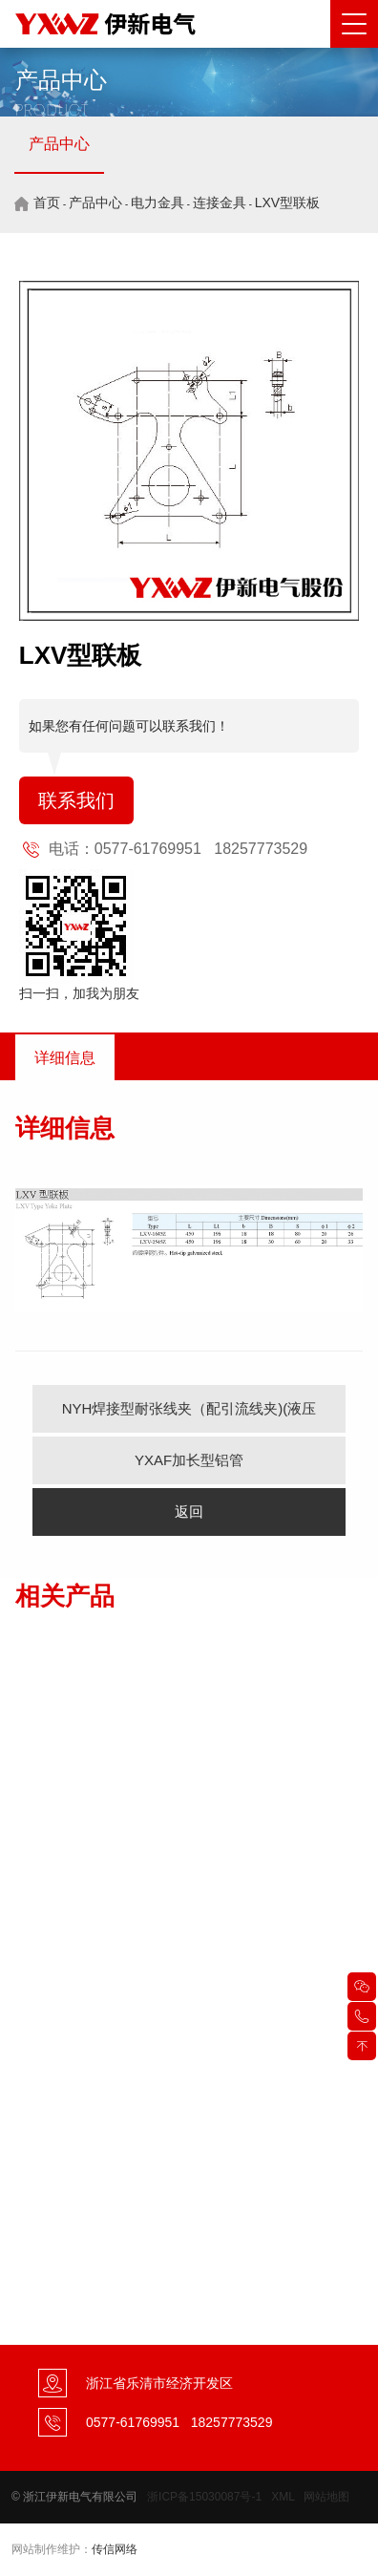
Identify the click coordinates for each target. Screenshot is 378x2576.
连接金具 (219, 202)
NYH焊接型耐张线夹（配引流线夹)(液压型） (189, 1416)
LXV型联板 (287, 202)
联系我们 (76, 800)
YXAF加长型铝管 (189, 1460)
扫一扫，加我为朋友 (79, 993)
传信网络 (114, 2549)
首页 (46, 202)
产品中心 (59, 144)
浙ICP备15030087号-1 (204, 2496)
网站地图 (326, 2496)
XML (282, 2496)
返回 (189, 1511)
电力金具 (157, 202)
